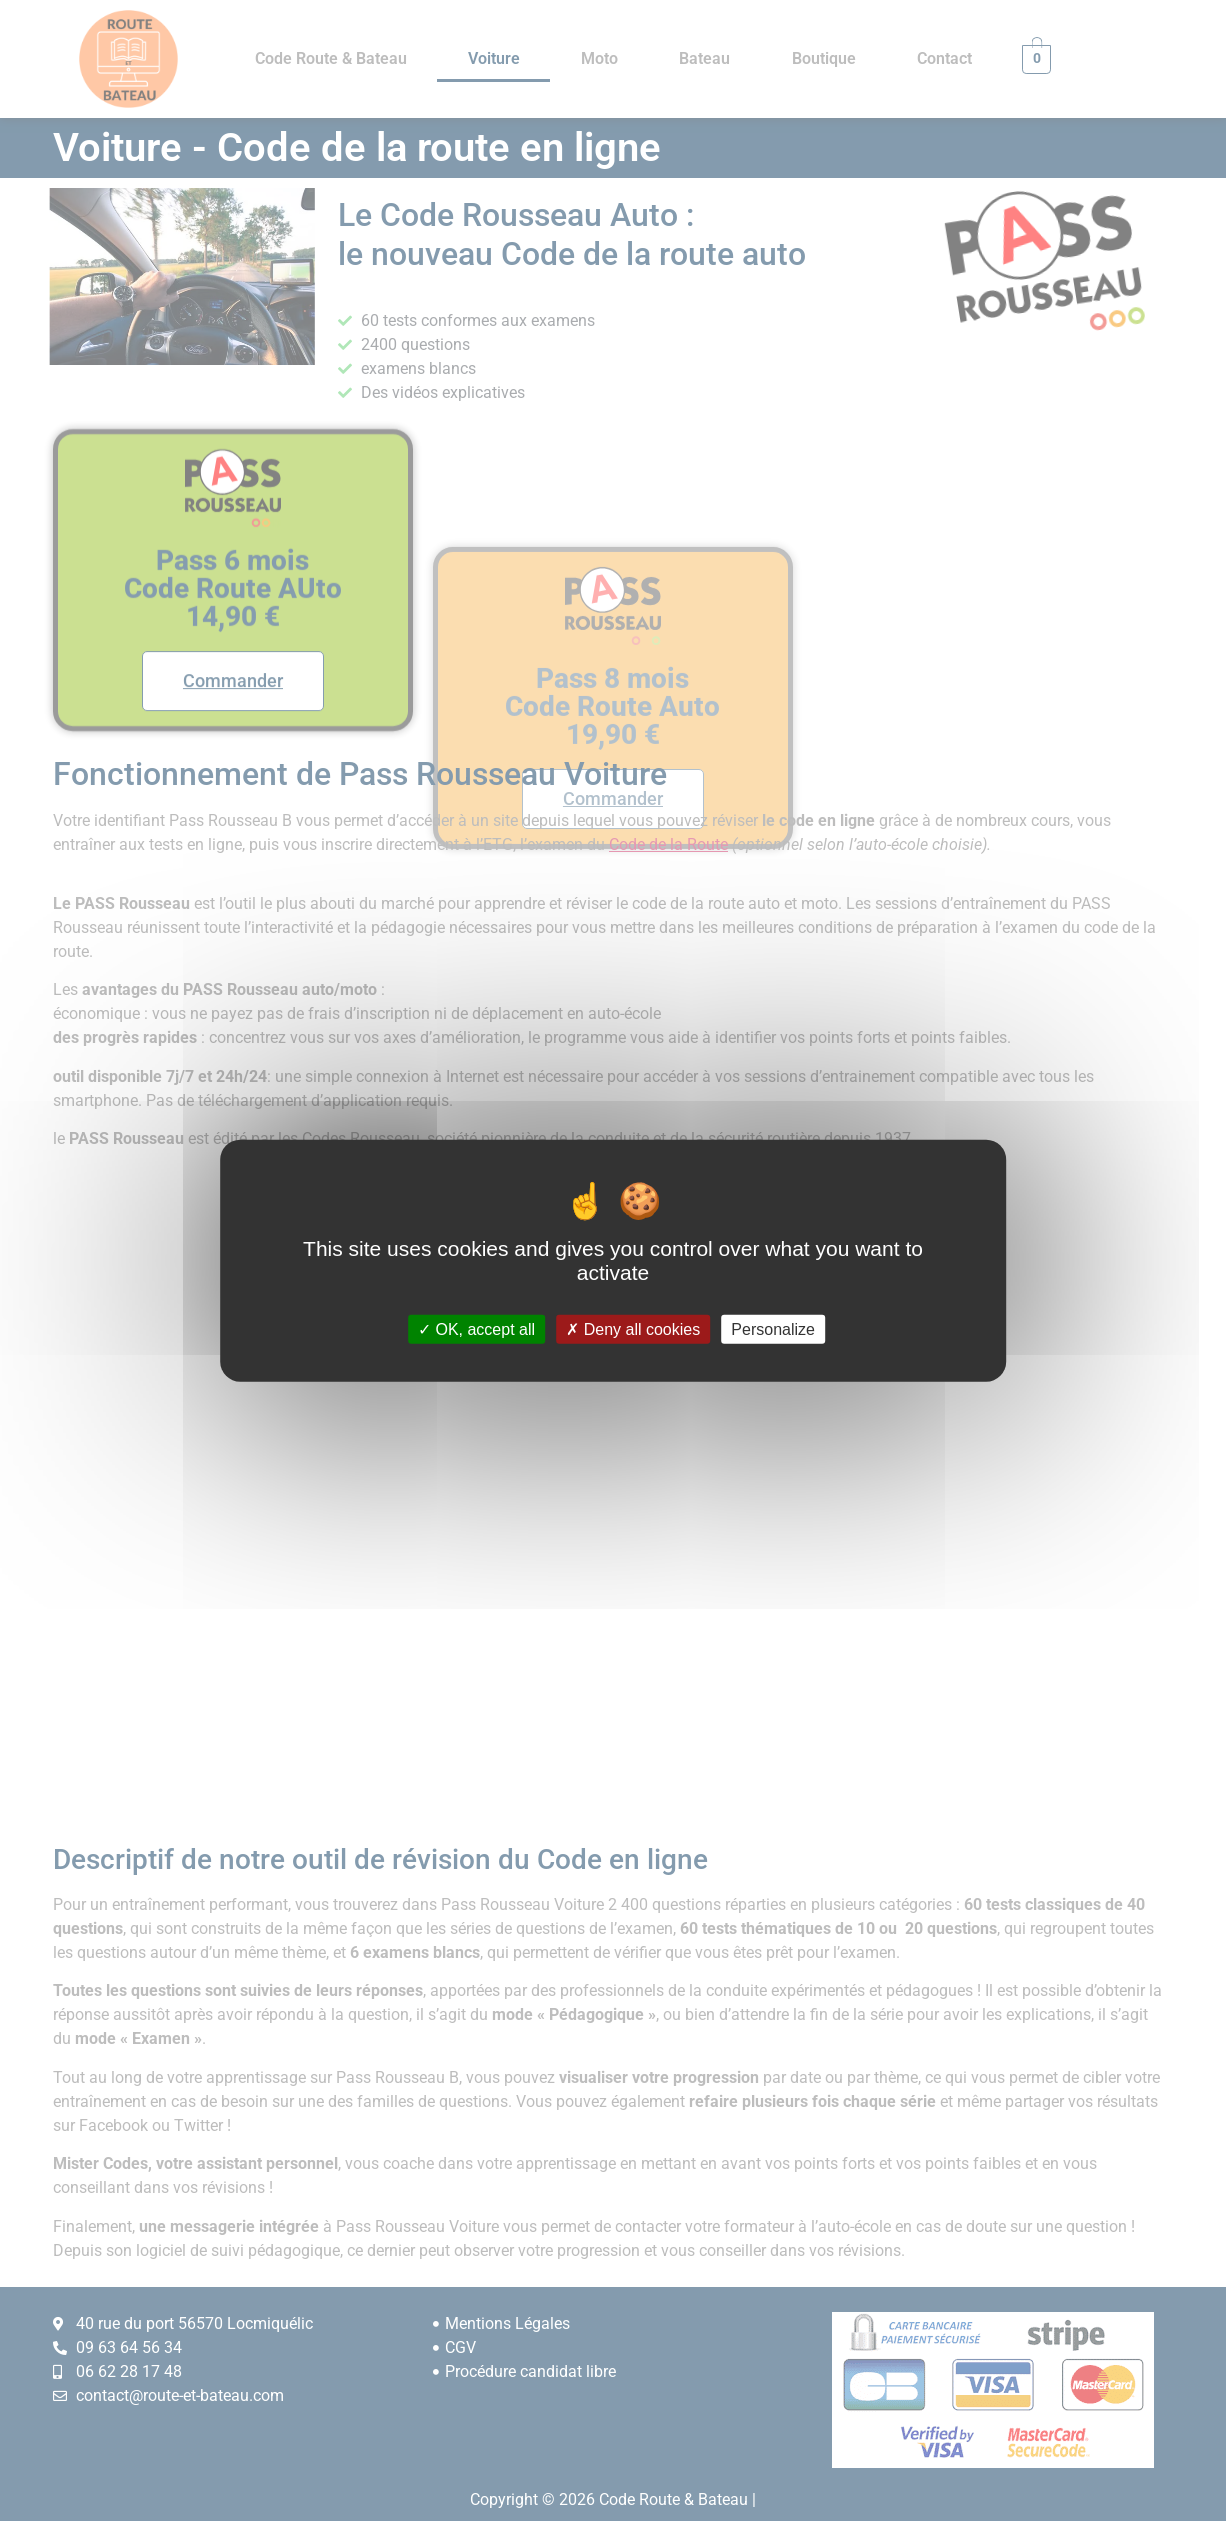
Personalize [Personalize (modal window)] (773, 1329)
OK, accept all (476, 1329)
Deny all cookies (633, 1329)
